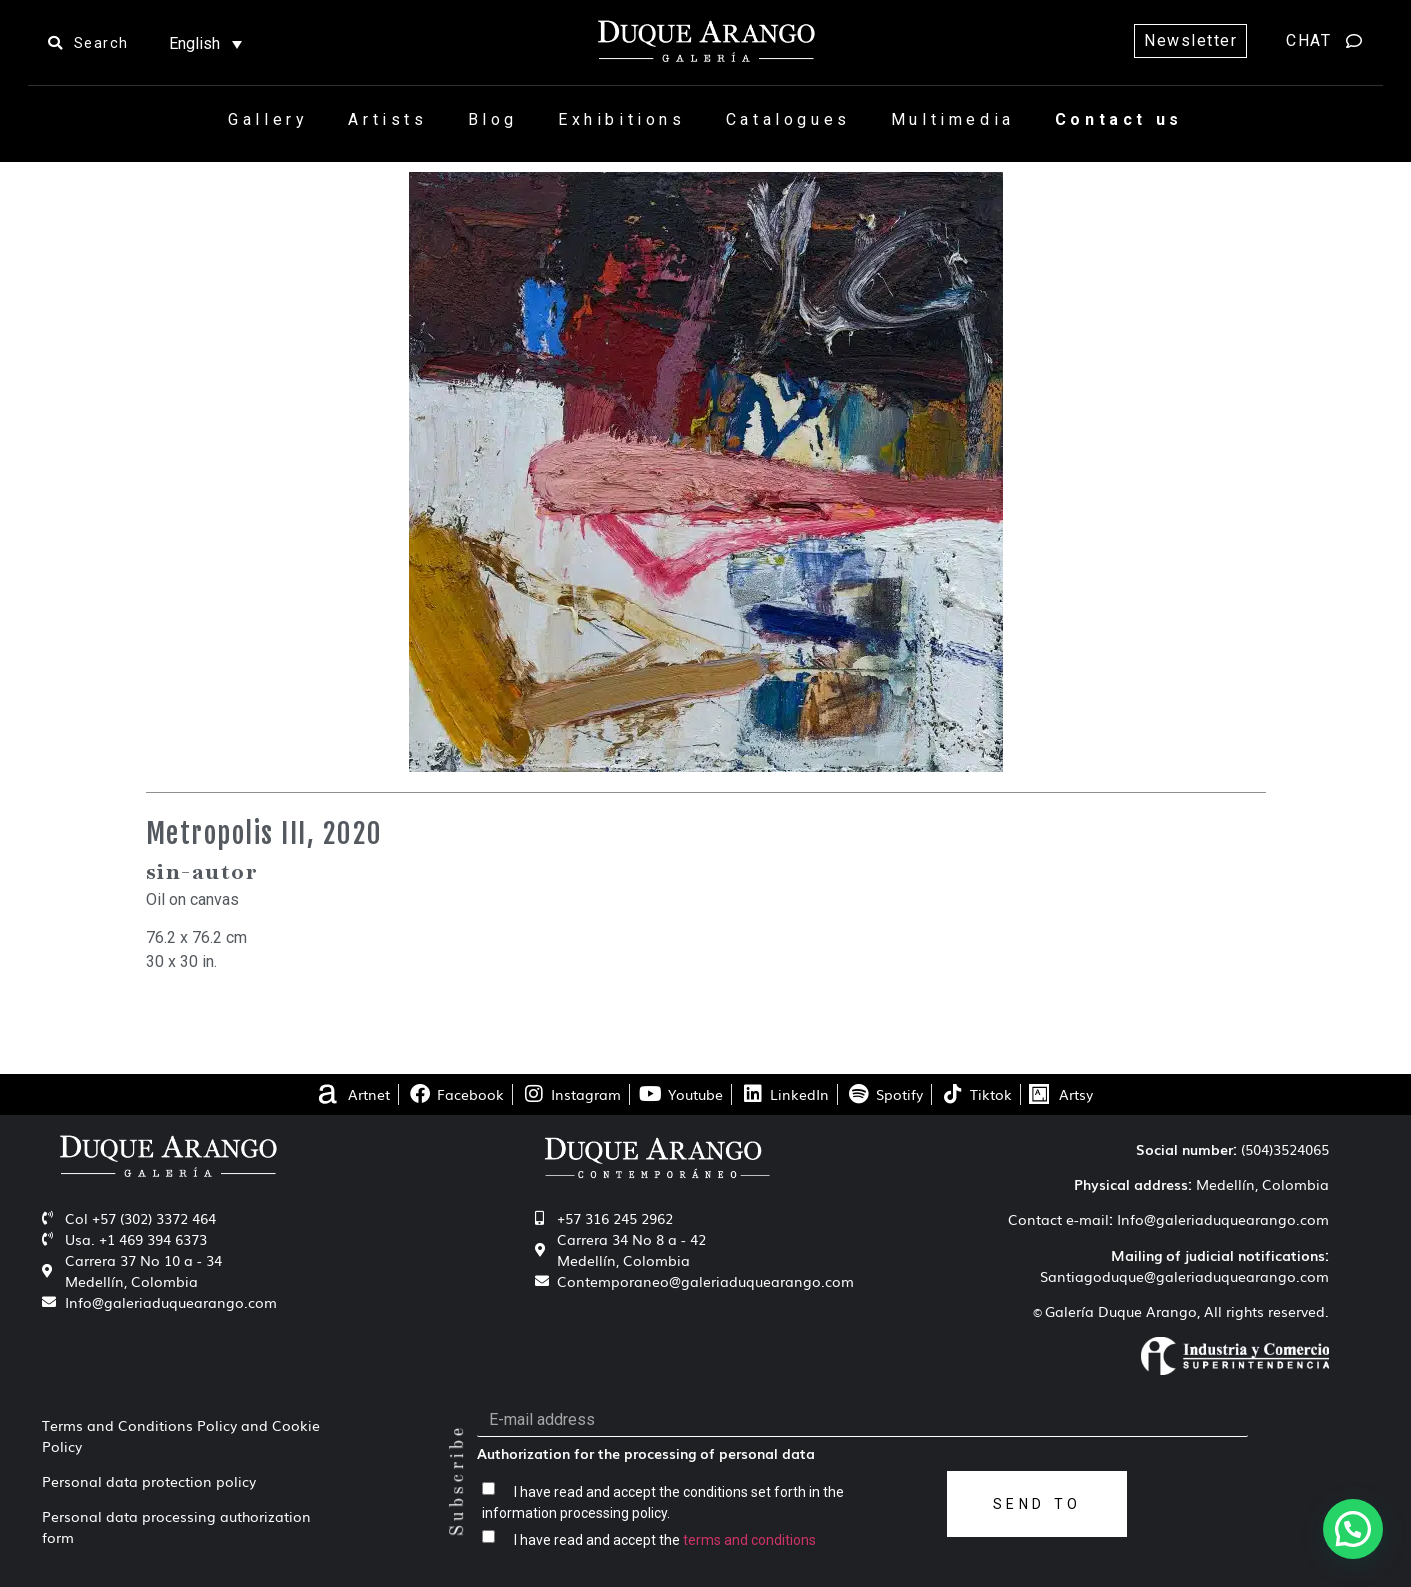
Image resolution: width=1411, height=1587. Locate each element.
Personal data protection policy (149, 1481)
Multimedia (953, 119)
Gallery (268, 119)
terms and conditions (749, 1539)
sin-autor (202, 871)
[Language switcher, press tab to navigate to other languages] (205, 43)
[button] (1353, 1529)
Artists (387, 119)
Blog (493, 119)
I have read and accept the (665, 1539)
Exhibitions (622, 119)
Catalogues (788, 119)
